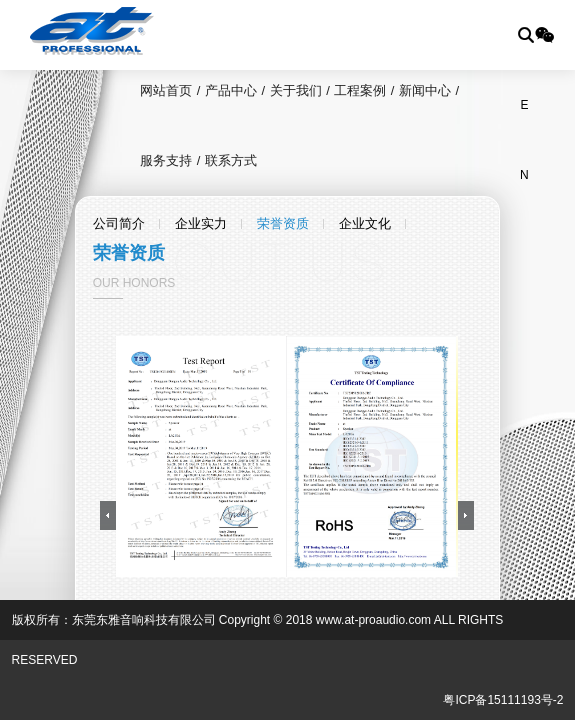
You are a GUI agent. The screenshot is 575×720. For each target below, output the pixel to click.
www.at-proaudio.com (373, 620)
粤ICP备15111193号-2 (503, 700)
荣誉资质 (283, 223)
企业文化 (365, 223)
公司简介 (119, 223)
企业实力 (201, 223)
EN (524, 119)
